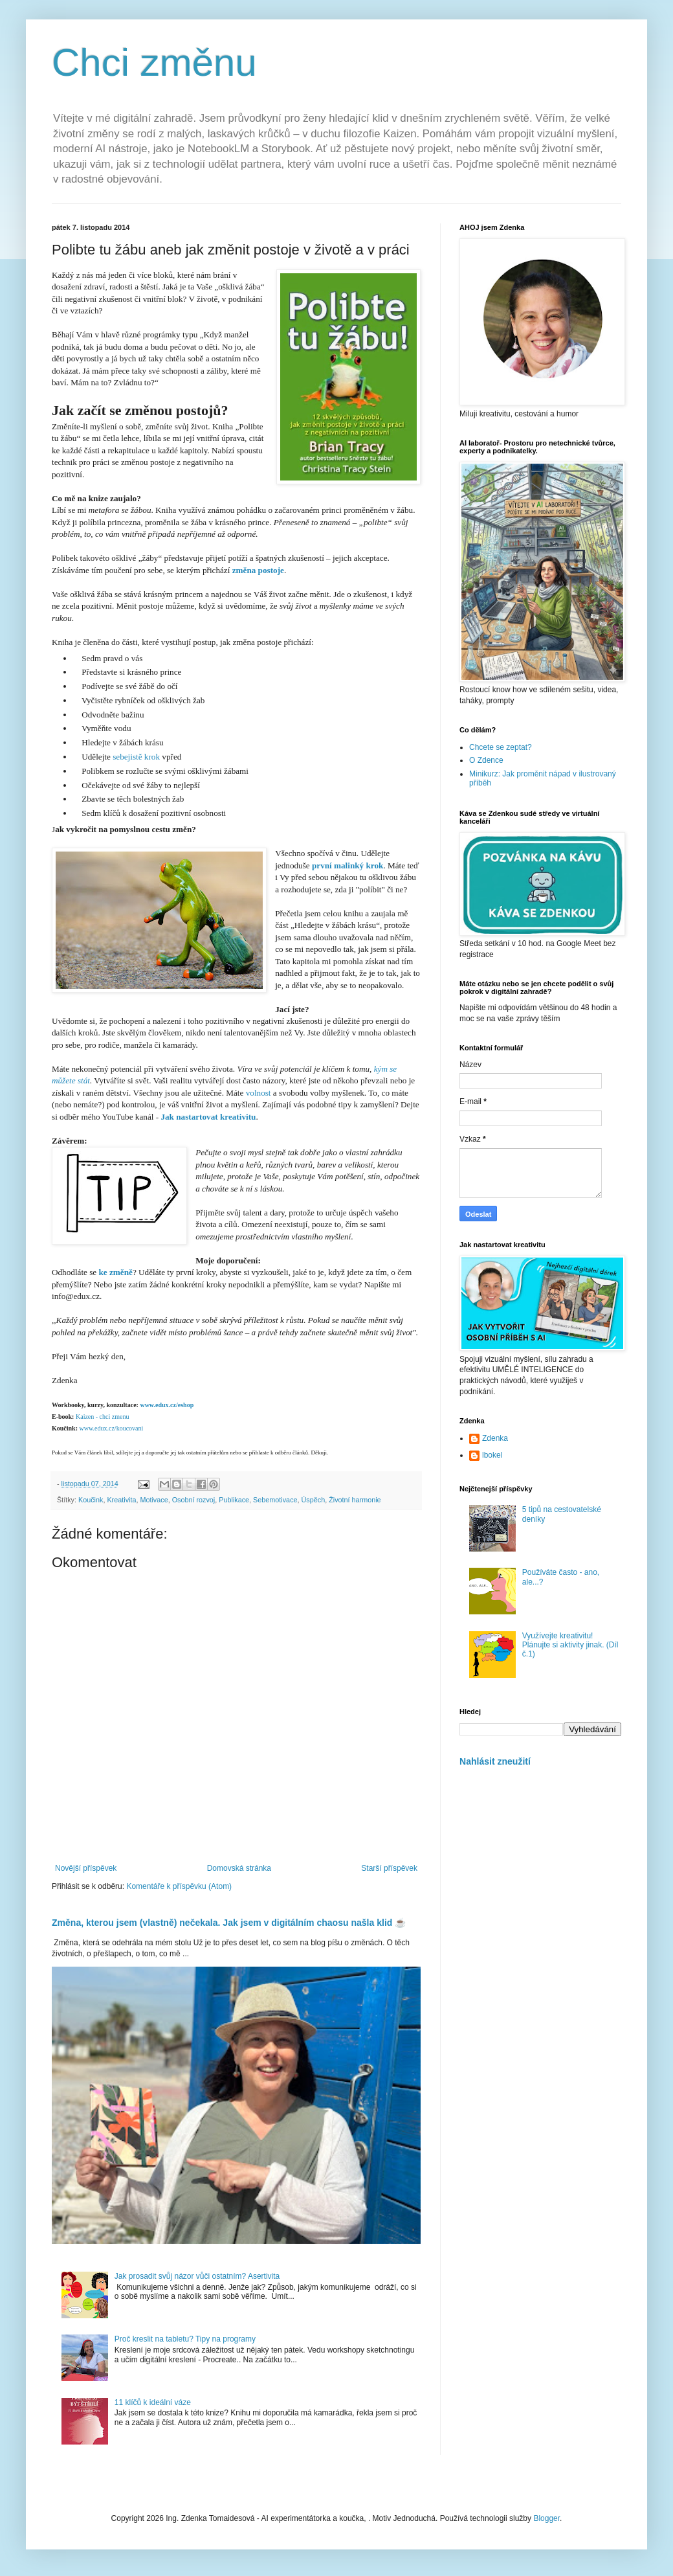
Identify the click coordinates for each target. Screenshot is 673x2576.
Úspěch (313, 1500)
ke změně (116, 1272)
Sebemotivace (275, 1500)
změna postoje (258, 570)
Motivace (154, 1500)
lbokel (492, 1455)
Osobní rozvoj (193, 1500)
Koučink (90, 1500)
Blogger (546, 2518)
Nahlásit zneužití (495, 1761)
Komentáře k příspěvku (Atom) (179, 1886)
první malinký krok (347, 865)
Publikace (234, 1500)
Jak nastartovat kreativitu (208, 1117)
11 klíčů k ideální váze (153, 2402)
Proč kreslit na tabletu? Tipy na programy (185, 2339)
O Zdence (486, 760)
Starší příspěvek (389, 1868)
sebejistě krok (136, 757)
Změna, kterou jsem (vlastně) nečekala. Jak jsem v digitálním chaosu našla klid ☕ (229, 1922)
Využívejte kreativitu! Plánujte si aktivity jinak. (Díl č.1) (570, 1645)
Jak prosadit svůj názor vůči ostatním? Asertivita (197, 2276)
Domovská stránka (239, 1868)
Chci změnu (154, 62)
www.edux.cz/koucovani (110, 1428)
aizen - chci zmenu (102, 1416)
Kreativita (121, 1500)
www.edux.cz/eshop (166, 1404)
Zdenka (495, 1438)
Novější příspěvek (85, 1868)
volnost (256, 1093)
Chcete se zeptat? (500, 747)
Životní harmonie (355, 1500)
